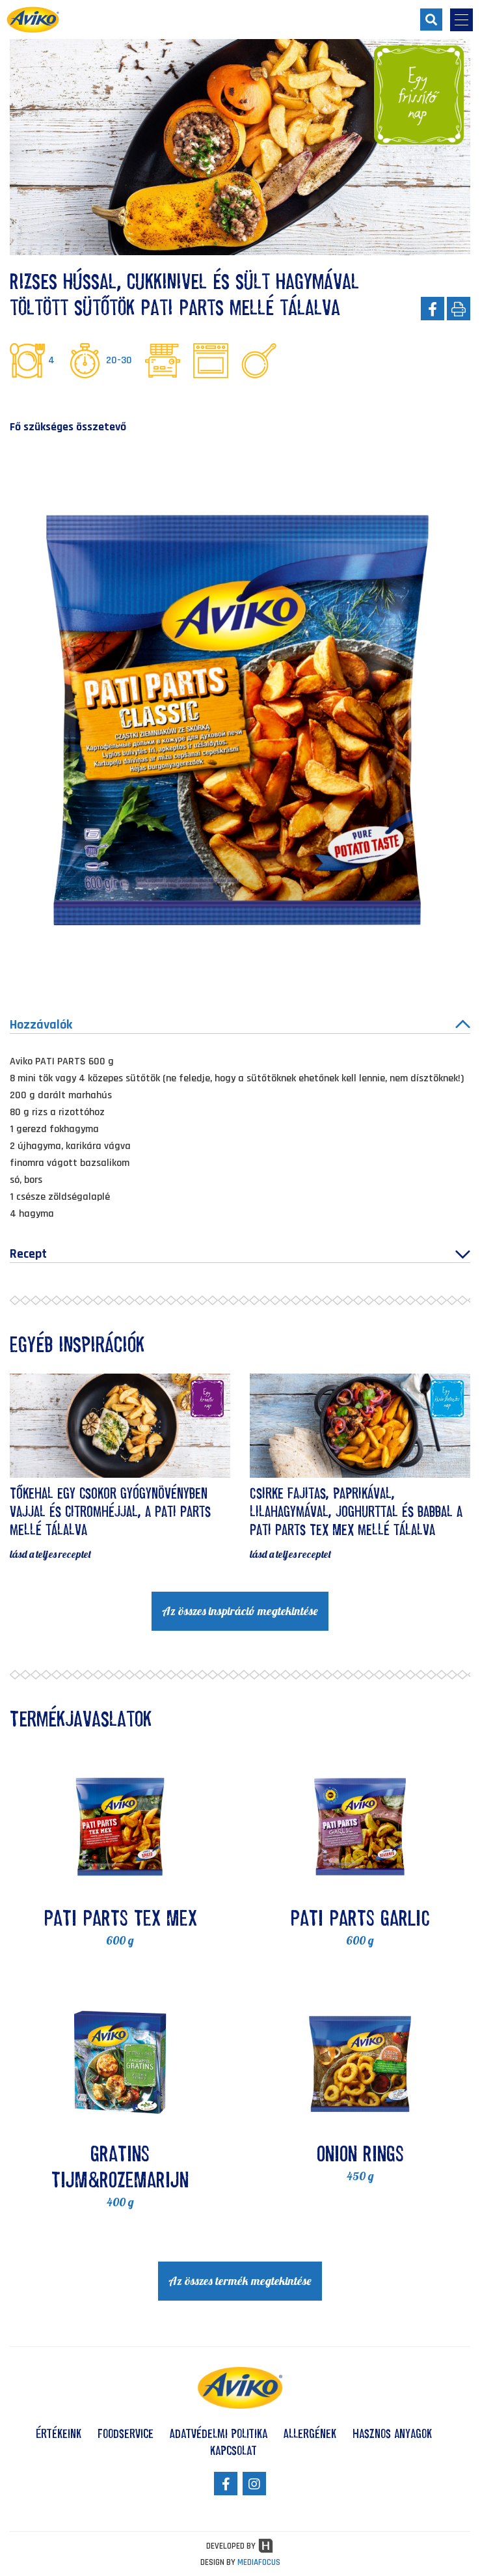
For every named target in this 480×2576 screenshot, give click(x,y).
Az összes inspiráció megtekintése (240, 1610)
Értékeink (58, 2433)
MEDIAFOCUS (258, 2562)
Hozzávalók (240, 1024)
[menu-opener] (461, 20)
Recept (240, 1253)
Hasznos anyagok (392, 2433)
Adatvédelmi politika (218, 2433)
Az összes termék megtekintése (240, 2280)
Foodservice (125, 2433)
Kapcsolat (233, 2450)
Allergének (310, 2433)
